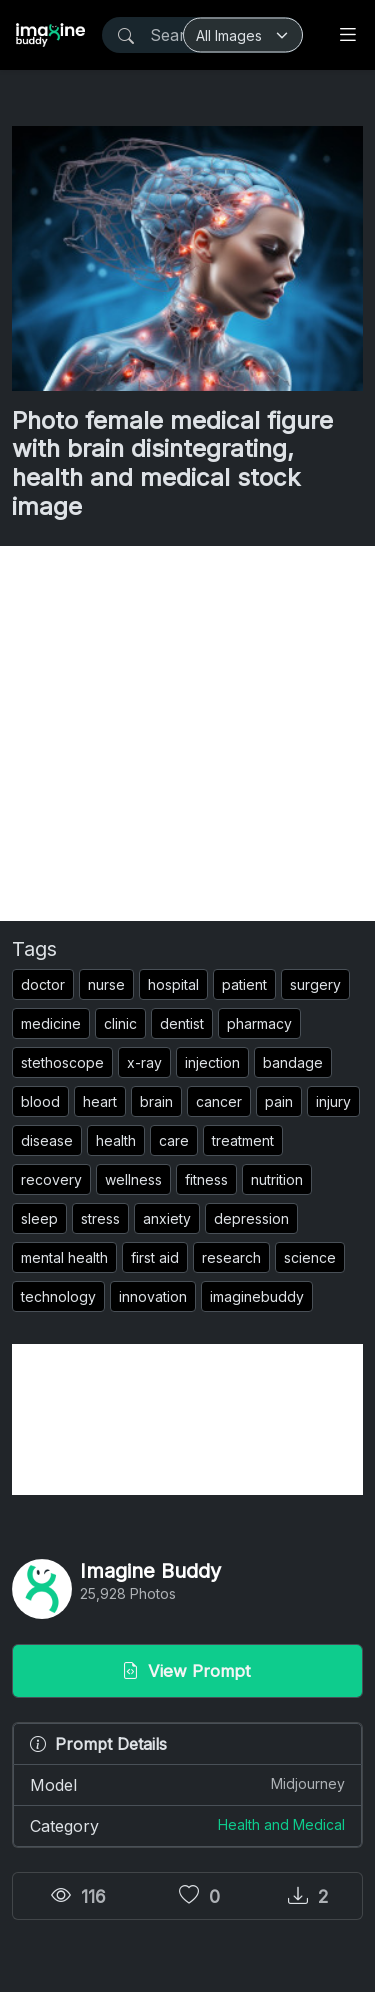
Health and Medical (281, 1824)
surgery (315, 984)
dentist (182, 1023)
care (174, 1140)
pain (279, 1101)
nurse (106, 984)
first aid (155, 1257)
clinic (120, 1023)
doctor (43, 984)
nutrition (277, 1179)
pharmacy (259, 1023)
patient (244, 984)
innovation (153, 1296)
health (116, 1140)
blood (40, 1101)
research (231, 1257)
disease (47, 1140)
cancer (219, 1101)
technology (58, 1296)
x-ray (144, 1062)
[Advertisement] (187, 733)
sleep (39, 1218)
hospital (173, 984)
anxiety (167, 1218)
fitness (206, 1179)
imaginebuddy (257, 1296)
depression (251, 1218)
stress (100, 1218)
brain (156, 1101)
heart (100, 1101)
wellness (133, 1179)
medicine (51, 1023)
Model (187, 1784)
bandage (293, 1062)
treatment (243, 1140)
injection (212, 1062)
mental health (64, 1257)
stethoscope (62, 1062)
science (310, 1257)
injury (333, 1101)
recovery (51, 1179)
